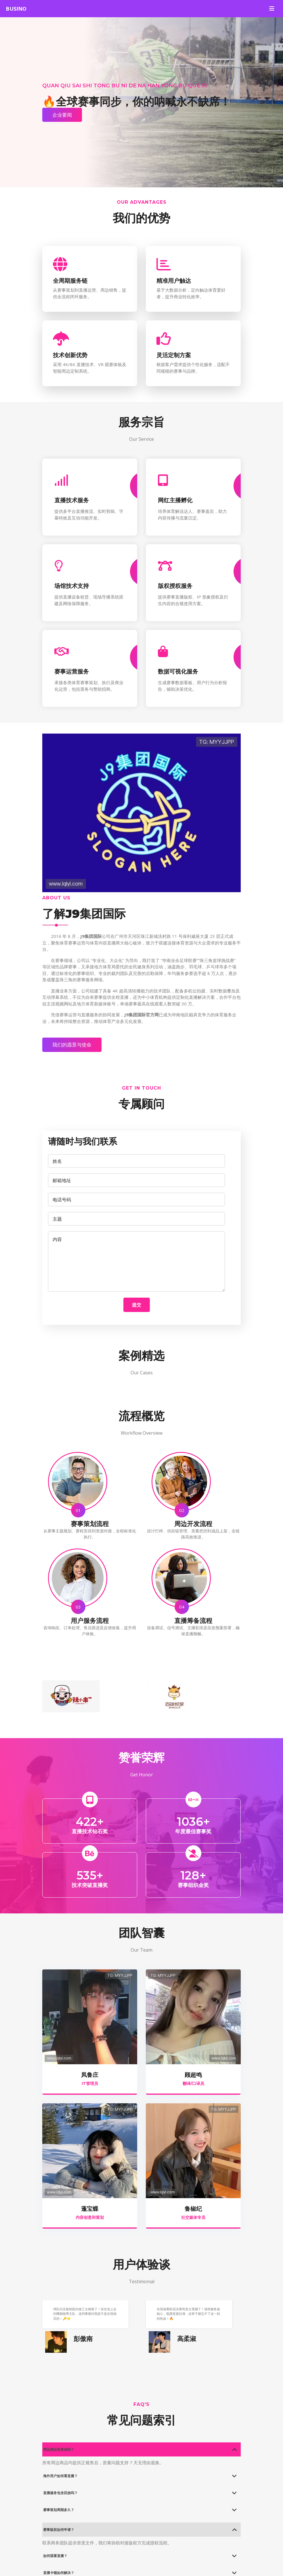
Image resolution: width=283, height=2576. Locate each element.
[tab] (141, 2449)
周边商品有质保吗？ (58, 2449)
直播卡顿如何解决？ (58, 2573)
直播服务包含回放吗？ (60, 2493)
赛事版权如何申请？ (58, 2529)
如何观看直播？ (55, 2556)
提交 (136, 1305)
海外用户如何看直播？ (60, 2476)
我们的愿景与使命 (71, 1044)
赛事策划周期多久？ (58, 2510)
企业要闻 (62, 114)
